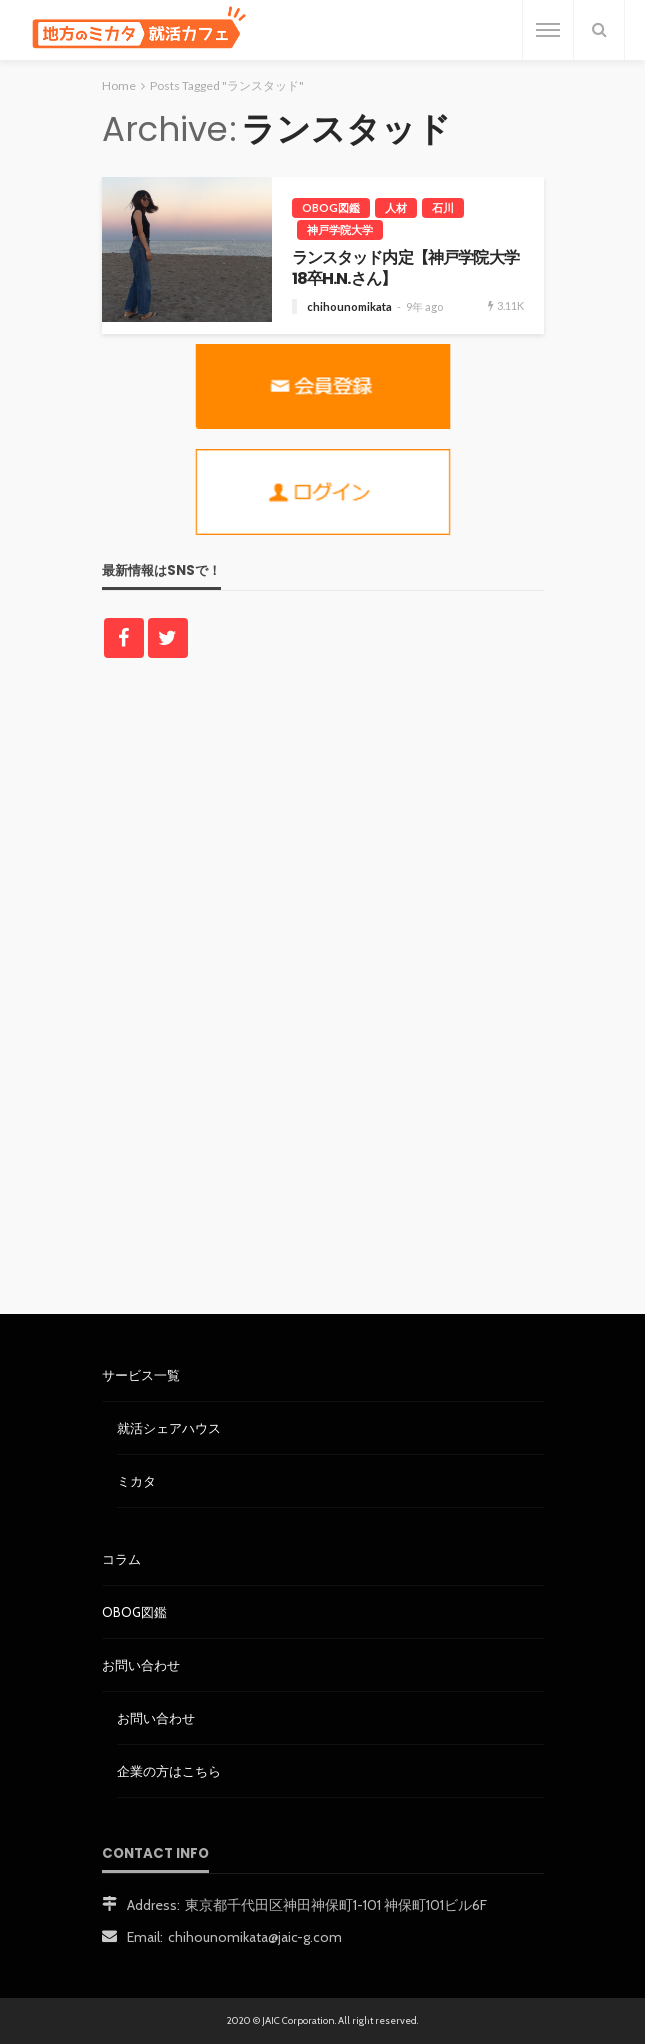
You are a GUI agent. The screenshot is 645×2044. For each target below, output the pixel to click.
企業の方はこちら (169, 1771)
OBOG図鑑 (331, 207)
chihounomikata (349, 306)
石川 (443, 207)
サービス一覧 (141, 1375)
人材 (396, 207)
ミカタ (136, 1481)
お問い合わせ (141, 1665)
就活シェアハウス (169, 1428)
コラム (121, 1559)
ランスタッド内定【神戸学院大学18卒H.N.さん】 (405, 268)
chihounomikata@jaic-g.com (255, 1937)
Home (119, 85)
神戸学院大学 (340, 229)
